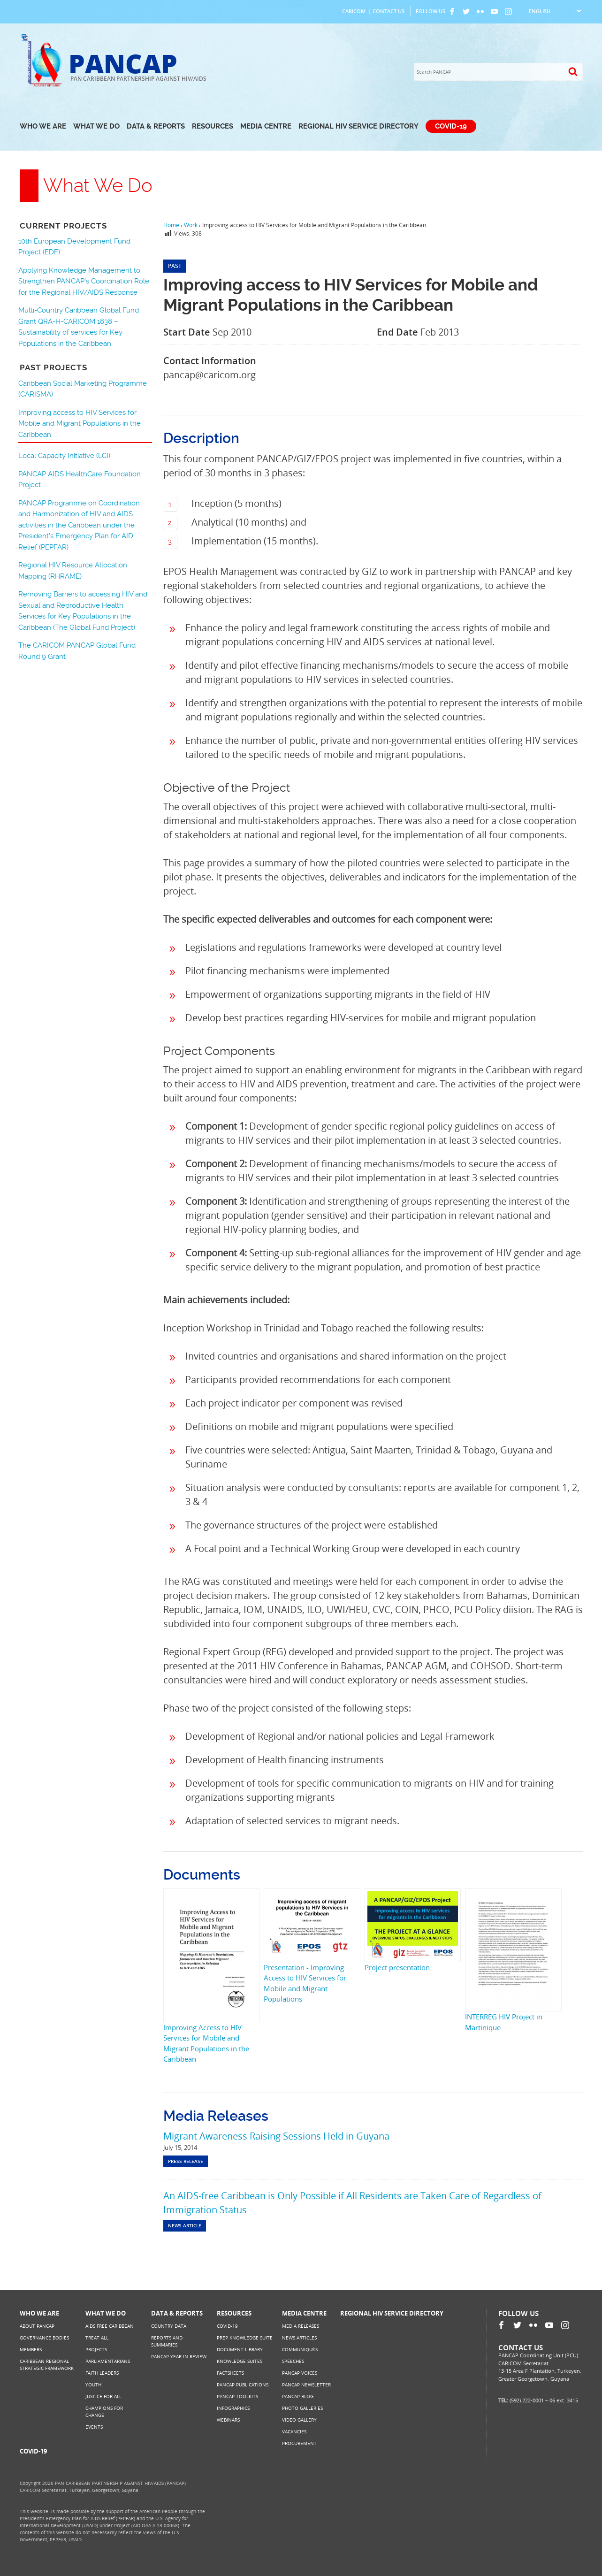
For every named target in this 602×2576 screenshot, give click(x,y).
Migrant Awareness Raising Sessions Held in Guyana (276, 2136)
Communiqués (300, 2349)
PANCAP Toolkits (237, 2396)
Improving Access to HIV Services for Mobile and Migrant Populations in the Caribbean (206, 2043)
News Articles (299, 2337)
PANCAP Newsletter (306, 2384)
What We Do (96, 126)
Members (31, 2349)
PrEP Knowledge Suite (245, 2337)
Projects (96, 2349)
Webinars (228, 2419)
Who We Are (43, 126)
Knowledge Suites (239, 2361)
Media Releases (300, 2326)
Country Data (168, 2326)
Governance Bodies (44, 2337)
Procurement (299, 2443)
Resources (212, 126)
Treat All (96, 2337)
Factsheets (230, 2373)
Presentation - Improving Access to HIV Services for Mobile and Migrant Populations (305, 1983)
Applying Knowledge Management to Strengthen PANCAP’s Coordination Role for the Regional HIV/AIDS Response (83, 281)
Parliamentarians (107, 2361)
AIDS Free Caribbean (109, 2326)
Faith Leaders (102, 2373)
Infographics (233, 2408)
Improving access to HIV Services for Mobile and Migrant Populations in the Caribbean (79, 423)
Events (94, 2426)
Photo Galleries (302, 2408)
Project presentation (397, 1967)
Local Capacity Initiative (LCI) (64, 455)
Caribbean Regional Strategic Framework (47, 2364)
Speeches (293, 2361)
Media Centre (265, 126)
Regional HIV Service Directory (358, 126)
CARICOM (354, 11)
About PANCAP (37, 2326)
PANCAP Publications (242, 2384)
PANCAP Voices (299, 2373)
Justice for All (103, 2396)
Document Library (240, 2349)
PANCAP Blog (297, 2396)
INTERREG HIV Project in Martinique (503, 2022)
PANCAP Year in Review (178, 2356)
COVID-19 (451, 126)
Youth (93, 2384)
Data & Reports (156, 126)
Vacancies (294, 2431)
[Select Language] (555, 11)
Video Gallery (299, 2419)
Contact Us (388, 11)
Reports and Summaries (167, 2341)
